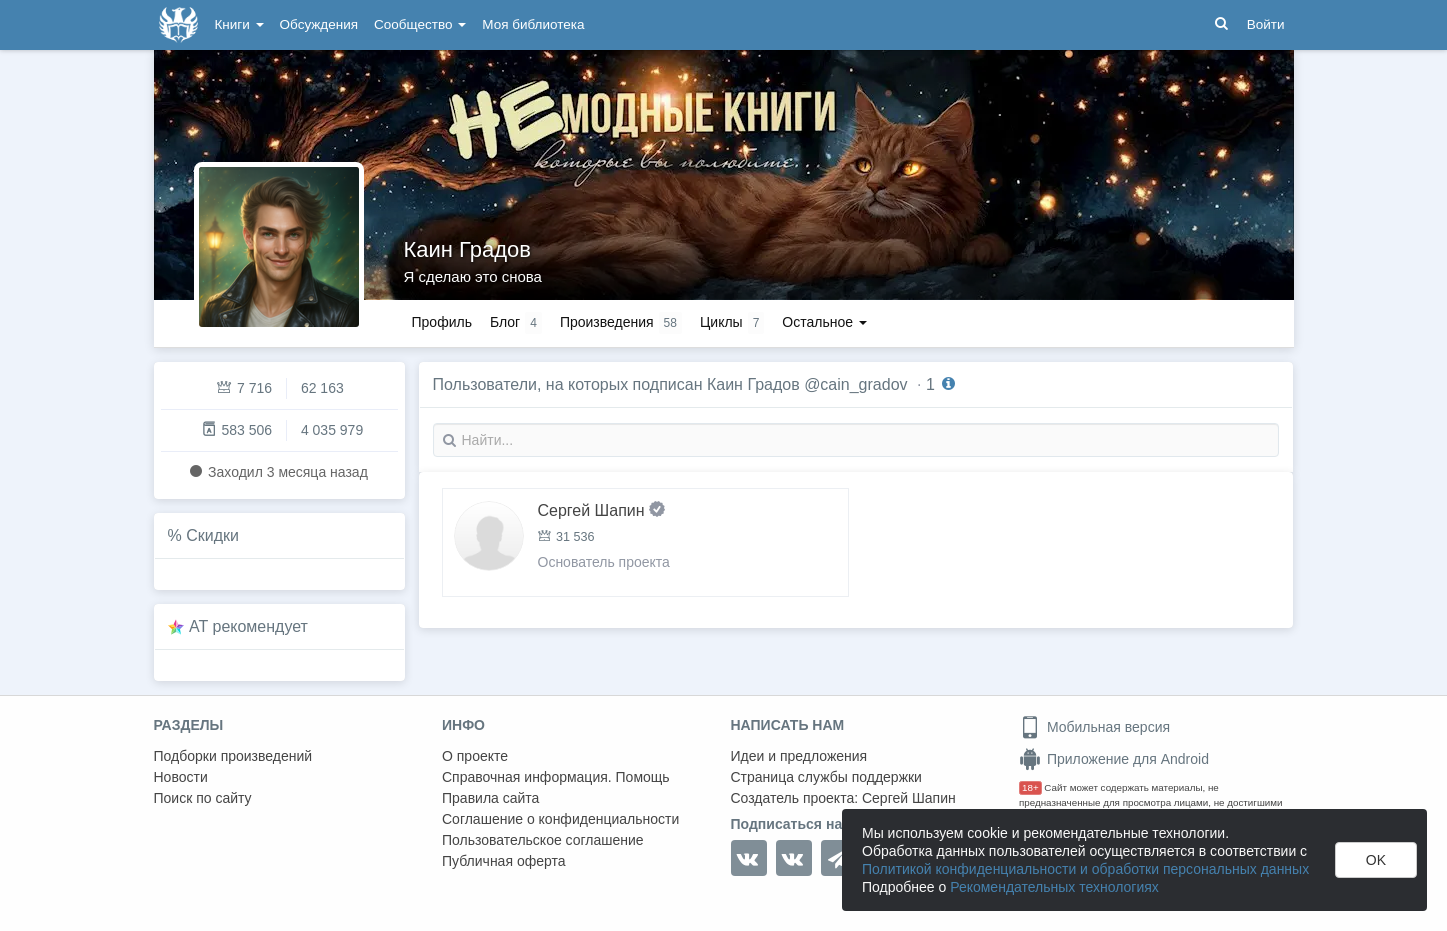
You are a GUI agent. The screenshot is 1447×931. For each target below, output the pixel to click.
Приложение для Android (1114, 759)
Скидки (212, 535)
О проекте (475, 756)
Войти (1266, 24)
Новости (181, 777)
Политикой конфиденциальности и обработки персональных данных (1085, 869)
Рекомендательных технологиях (1054, 887)
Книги (239, 24)
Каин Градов (468, 249)
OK (1376, 860)
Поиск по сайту (203, 798)
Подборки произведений (233, 756)
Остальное (824, 322)
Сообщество (420, 24)
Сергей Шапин (909, 798)
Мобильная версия (1094, 727)
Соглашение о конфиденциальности (560, 819)
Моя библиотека (533, 24)
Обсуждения (319, 24)
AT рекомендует (248, 626)
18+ (1030, 787)
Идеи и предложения (799, 756)
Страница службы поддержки (826, 777)
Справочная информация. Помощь (556, 777)
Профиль (442, 322)
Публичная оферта (504, 861)
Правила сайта (490, 798)
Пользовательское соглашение (543, 840)
